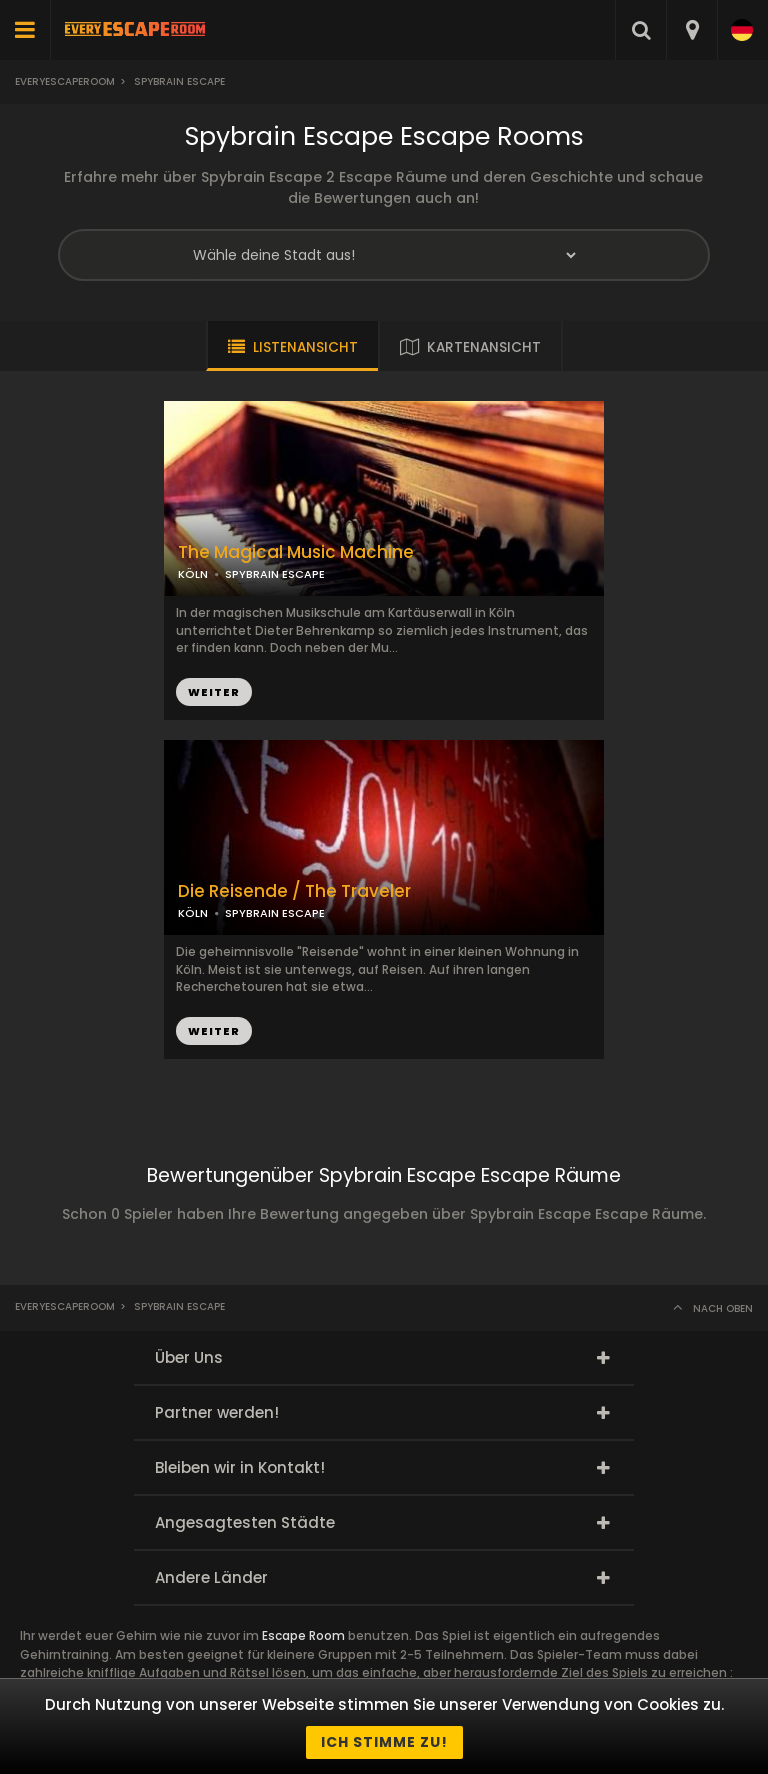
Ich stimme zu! (384, 1742)
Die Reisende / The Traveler (294, 891)
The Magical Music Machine (296, 552)
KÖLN (193, 574)
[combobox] (691, 30)
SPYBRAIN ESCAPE (275, 574)
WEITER (214, 692)
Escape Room (303, 1635)
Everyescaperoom (65, 81)
